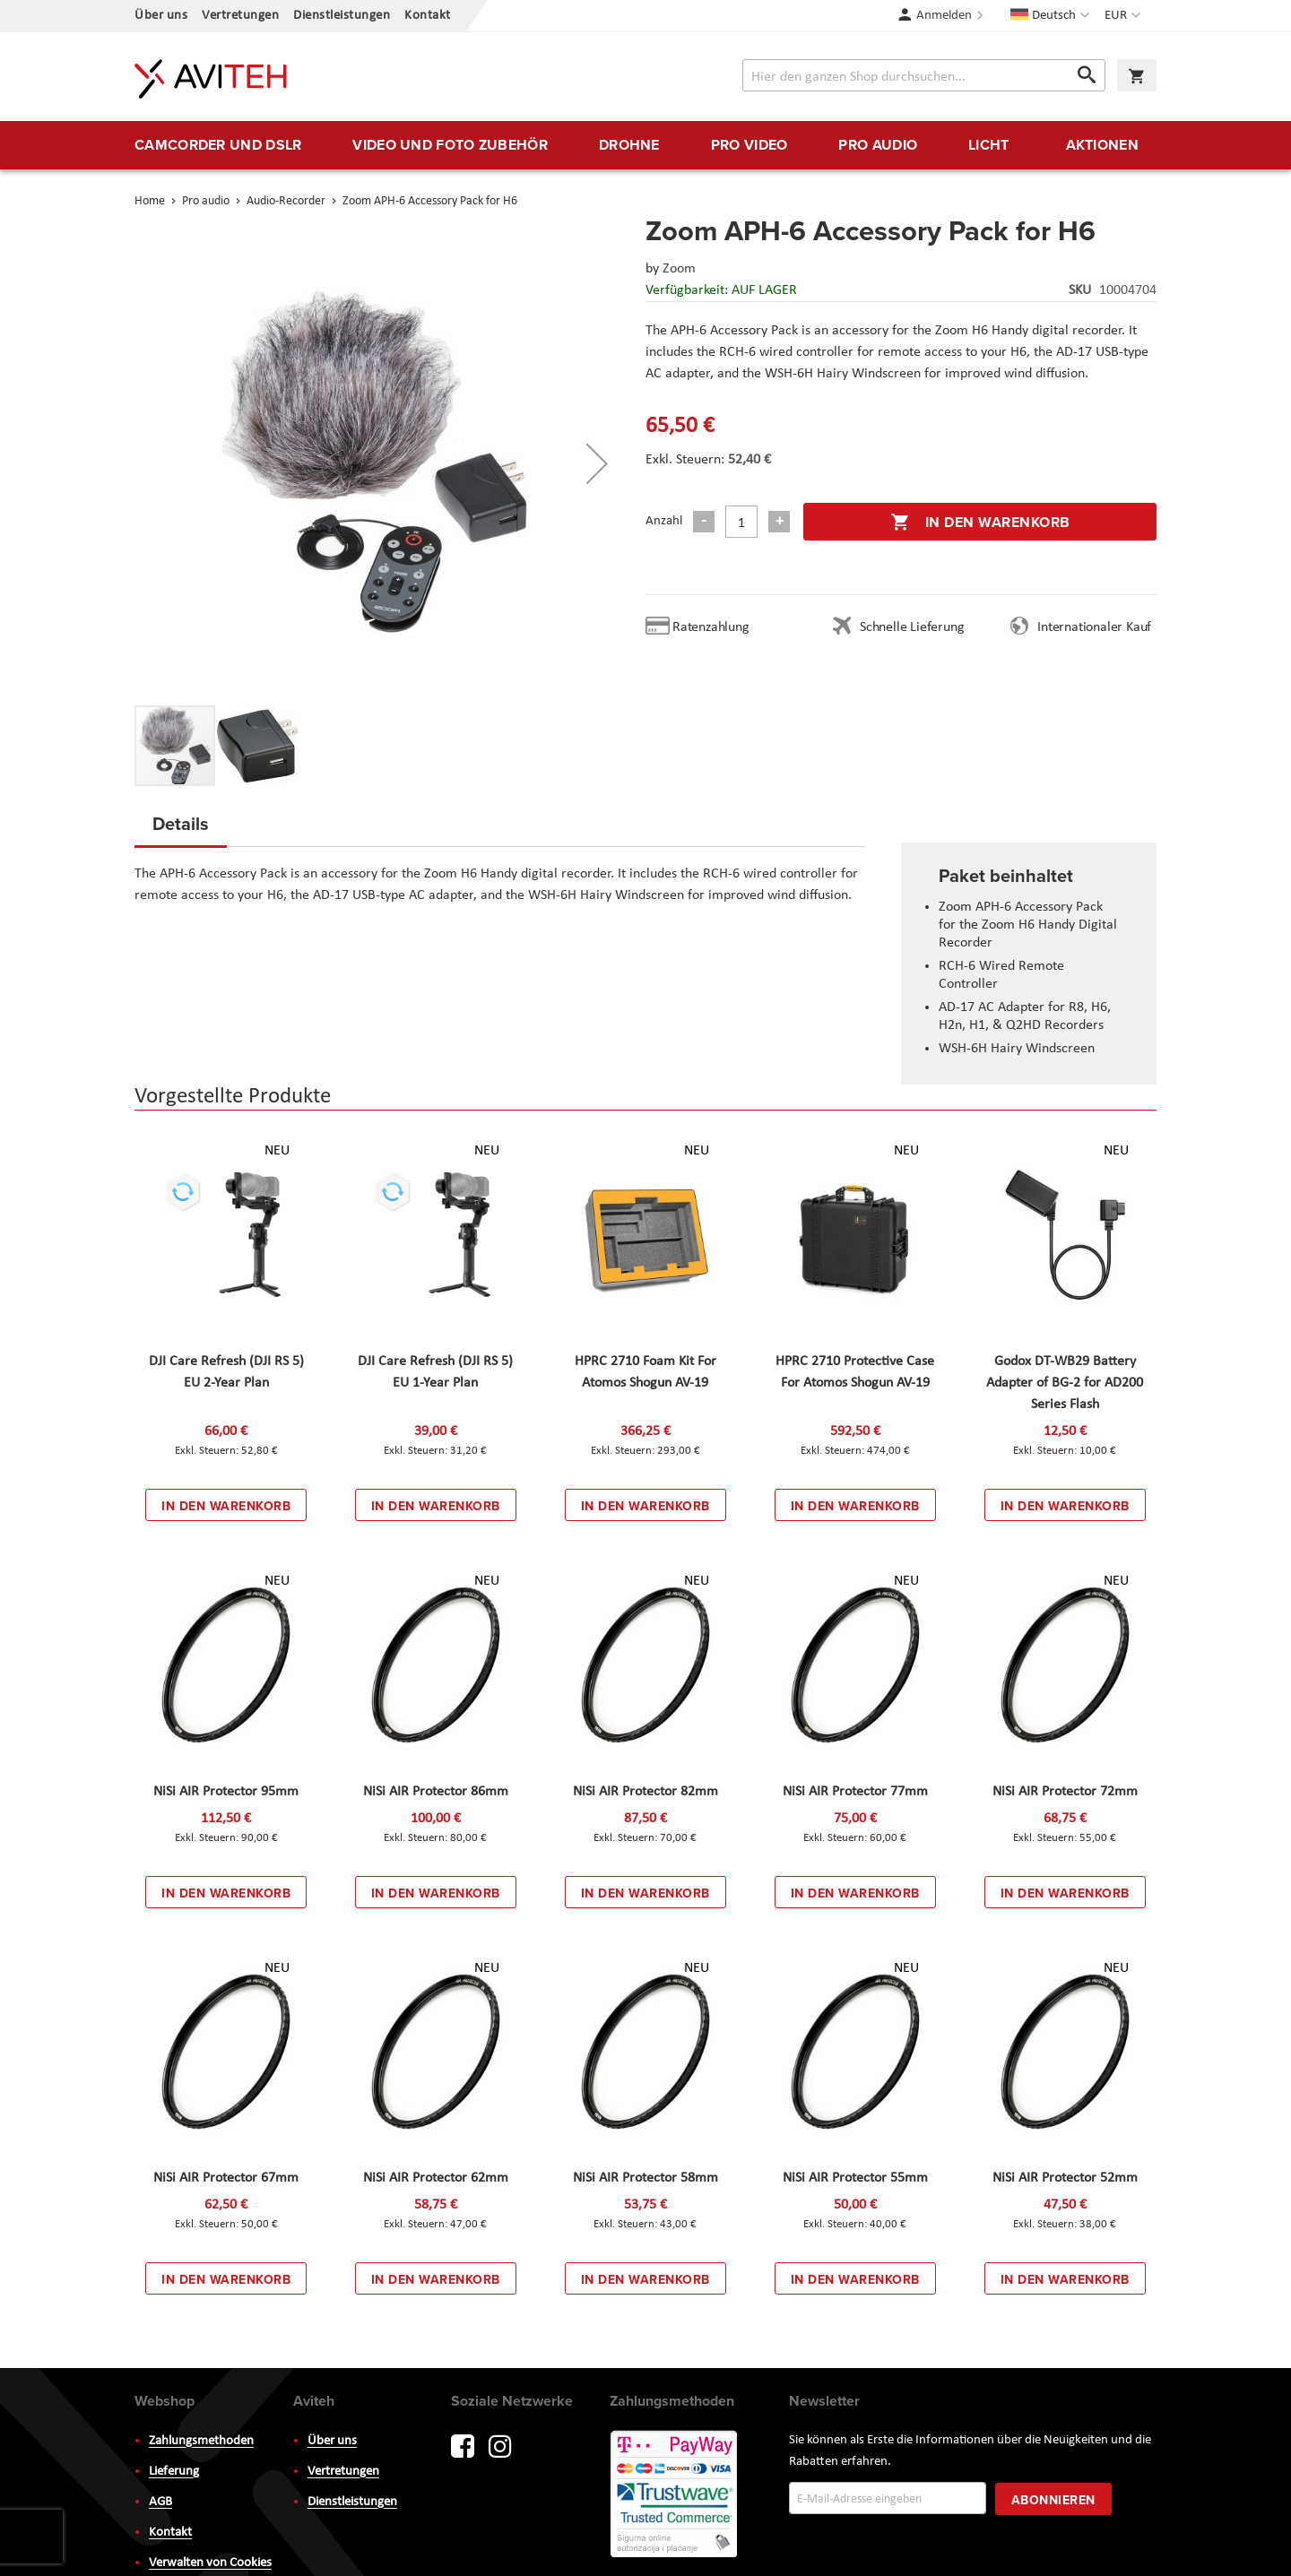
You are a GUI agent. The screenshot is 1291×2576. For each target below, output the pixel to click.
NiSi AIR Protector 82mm (645, 1792)
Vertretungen (240, 15)
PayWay (675, 2495)
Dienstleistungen (341, 15)
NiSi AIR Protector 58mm (645, 2178)
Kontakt (427, 15)
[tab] (180, 829)
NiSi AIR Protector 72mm (1065, 1792)
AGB (160, 2502)
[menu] (645, 145)
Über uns (160, 15)
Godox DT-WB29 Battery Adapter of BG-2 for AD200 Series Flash (1064, 1383)
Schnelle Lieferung (912, 627)
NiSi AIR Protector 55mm (855, 2178)
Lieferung (174, 2471)
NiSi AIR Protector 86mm (435, 1792)
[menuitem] (218, 145)
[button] (1125, 16)
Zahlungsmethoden (201, 2441)
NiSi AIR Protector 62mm (435, 2178)
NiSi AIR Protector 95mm (226, 1792)
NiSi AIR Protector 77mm (855, 1792)
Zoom (679, 269)
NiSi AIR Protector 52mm (1065, 2178)
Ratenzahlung (710, 627)
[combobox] (923, 75)
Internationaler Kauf (1094, 627)
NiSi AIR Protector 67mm (226, 2178)
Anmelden (944, 15)
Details (180, 823)
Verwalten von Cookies (210, 2563)
